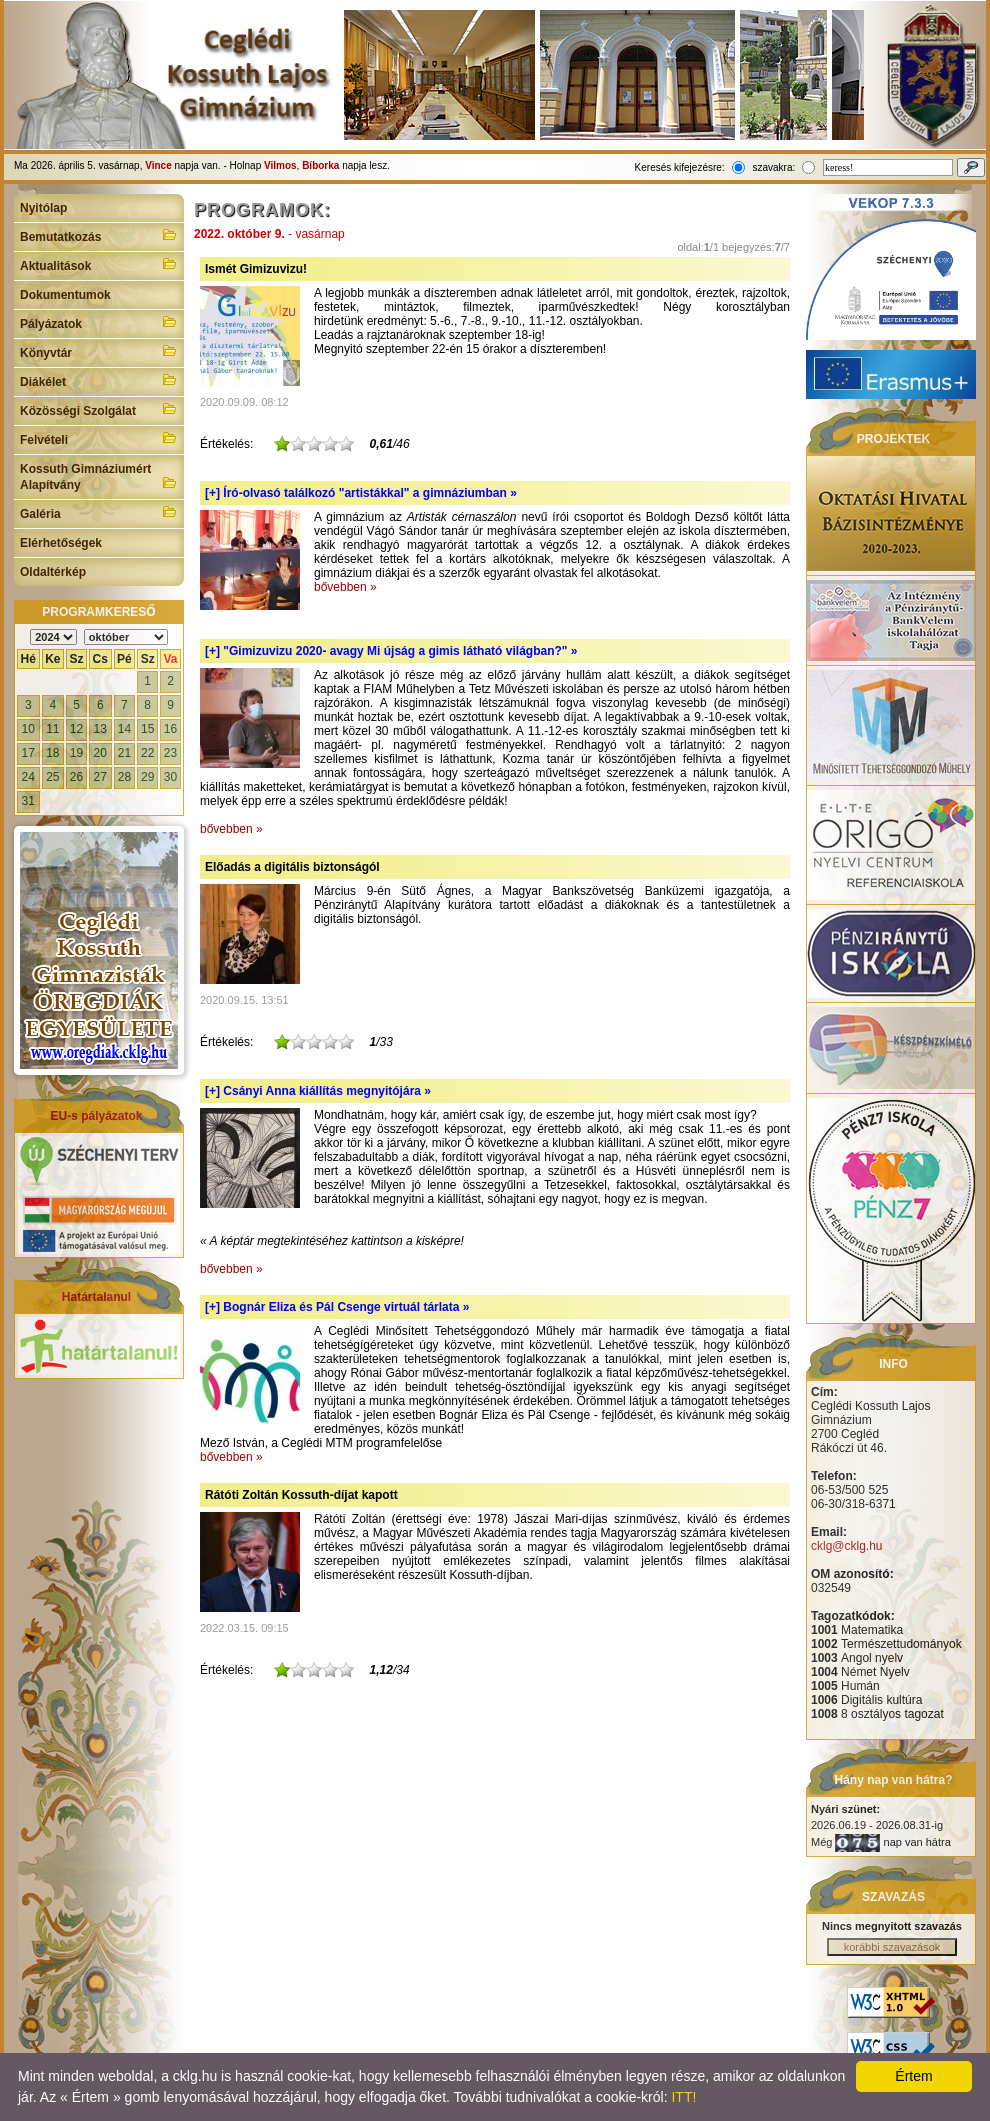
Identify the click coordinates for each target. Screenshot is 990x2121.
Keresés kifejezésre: (680, 167)
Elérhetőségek (61, 543)
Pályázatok (99, 322)
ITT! (683, 2097)
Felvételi (99, 438)
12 (76, 729)
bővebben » (345, 587)
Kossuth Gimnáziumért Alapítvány (99, 477)
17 (28, 753)
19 (76, 753)
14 (124, 729)
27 (100, 777)
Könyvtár (99, 351)
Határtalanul (96, 1297)
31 (28, 801)
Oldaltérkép (53, 572)
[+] (361, 493)
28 (124, 777)
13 (100, 729)
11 (52, 729)
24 (28, 777)
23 (170, 753)
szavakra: (773, 167)
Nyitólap (43, 208)
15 (147, 729)
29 (147, 777)
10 (28, 729)
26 (76, 777)
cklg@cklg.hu (847, 1546)
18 (52, 753)
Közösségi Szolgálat (99, 409)
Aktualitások (99, 264)
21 (124, 753)
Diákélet (99, 380)
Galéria (99, 512)
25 (52, 777)
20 (100, 753)
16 (170, 729)
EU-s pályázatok (96, 1116)
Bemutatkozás (99, 235)
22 (147, 753)
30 (170, 777)
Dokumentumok (65, 295)
